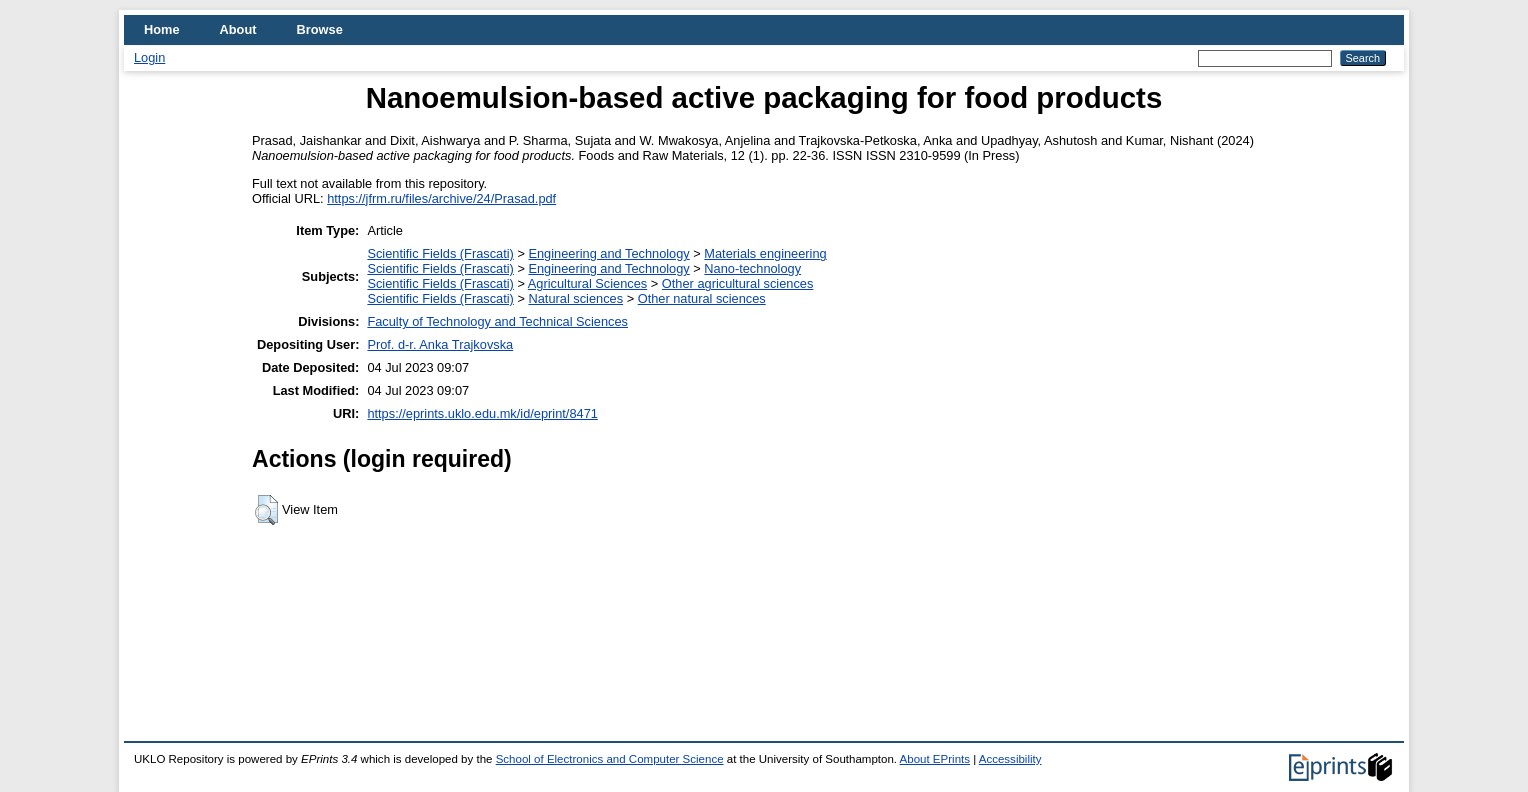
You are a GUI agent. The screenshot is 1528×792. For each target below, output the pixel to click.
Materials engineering (765, 253)
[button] (266, 510)
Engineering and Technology (608, 253)
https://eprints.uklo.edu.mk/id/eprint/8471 (482, 413)
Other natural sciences (702, 298)
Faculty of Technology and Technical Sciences (497, 321)
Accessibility (1010, 759)
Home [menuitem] (162, 29)
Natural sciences (575, 298)
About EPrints (935, 759)
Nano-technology (752, 268)
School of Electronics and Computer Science (610, 759)
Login (149, 57)
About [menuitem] (238, 29)
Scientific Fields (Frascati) (440, 253)
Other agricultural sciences (738, 283)
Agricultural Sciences (588, 283)
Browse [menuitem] (320, 29)
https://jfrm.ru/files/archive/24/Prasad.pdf (441, 198)
